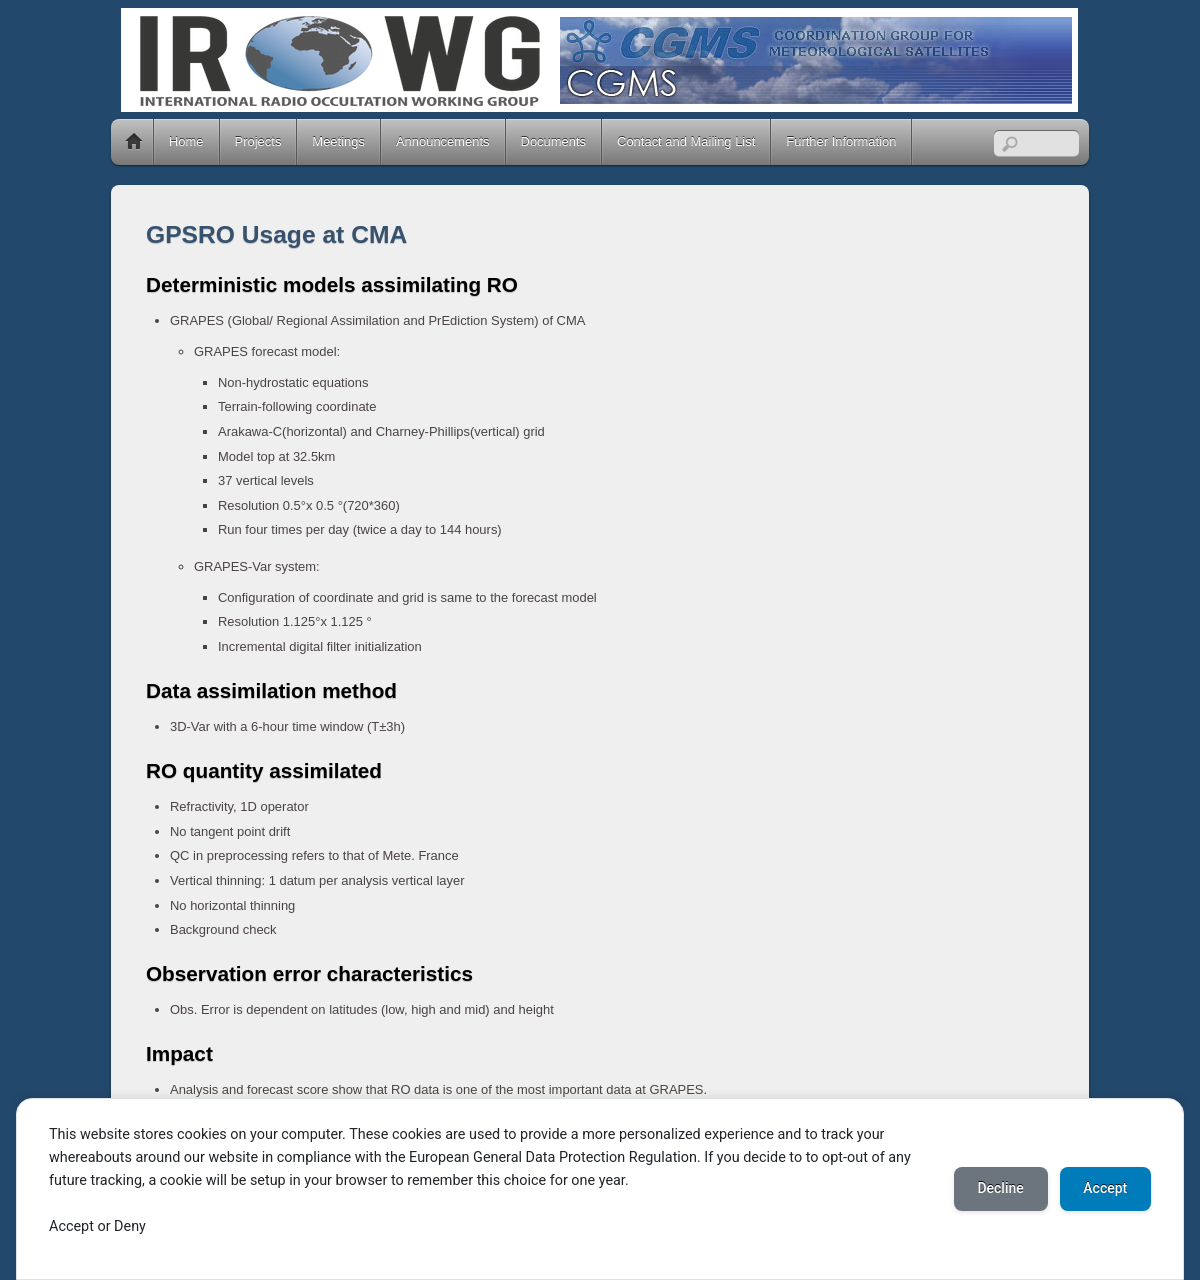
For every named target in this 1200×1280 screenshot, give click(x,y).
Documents (554, 141)
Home (134, 142)
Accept (1105, 1189)
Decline (1000, 1189)
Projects (258, 141)
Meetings (338, 141)
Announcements (443, 141)
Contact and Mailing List (686, 141)
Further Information (841, 141)
